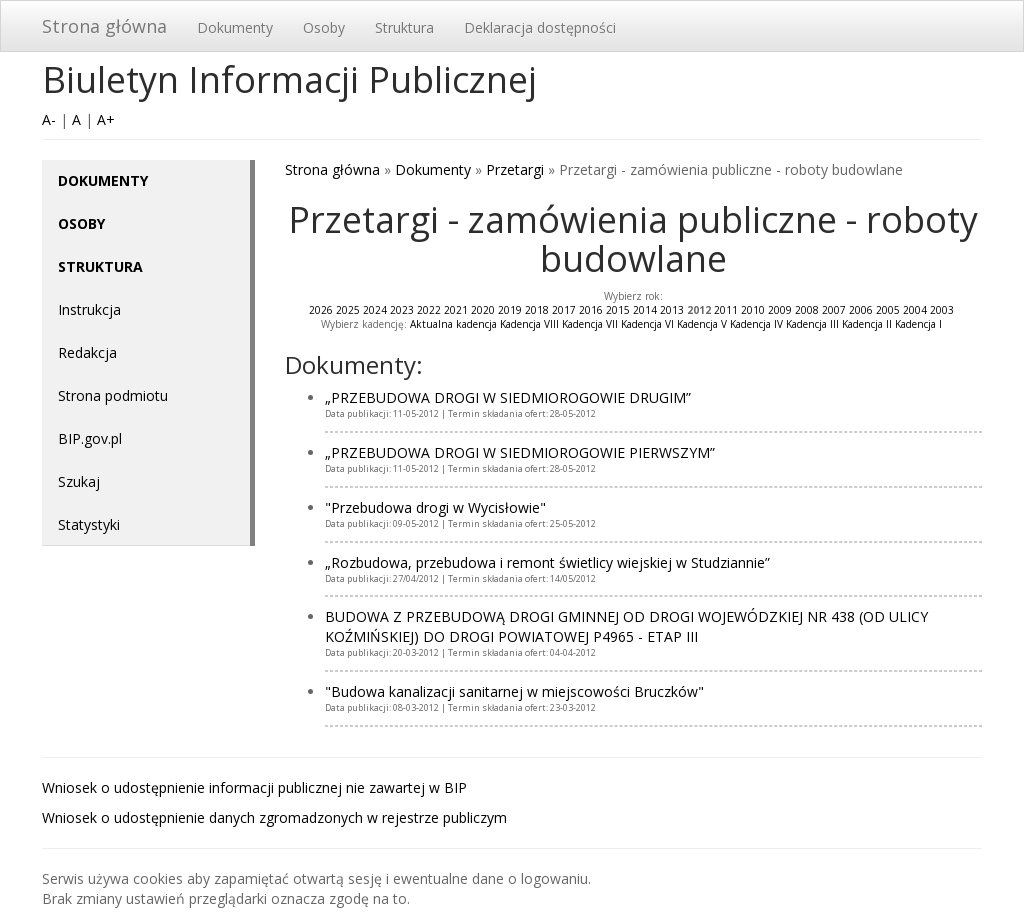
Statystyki (89, 524)
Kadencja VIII (529, 324)
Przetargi (515, 169)
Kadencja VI (647, 324)
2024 (375, 310)
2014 (645, 310)
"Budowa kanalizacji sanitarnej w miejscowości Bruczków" (514, 691)
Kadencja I (918, 324)
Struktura (404, 27)
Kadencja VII (590, 324)
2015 (618, 310)
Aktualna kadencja (453, 324)
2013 (672, 310)
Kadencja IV (756, 324)
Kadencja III (812, 324)
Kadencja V (702, 324)
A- (49, 119)
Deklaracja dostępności (540, 27)
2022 (429, 310)
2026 (321, 310)
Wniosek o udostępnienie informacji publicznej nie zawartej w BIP (254, 787)
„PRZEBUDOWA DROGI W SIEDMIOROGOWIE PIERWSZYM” (520, 452)
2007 (834, 310)
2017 (564, 310)
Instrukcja (89, 309)
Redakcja (87, 352)
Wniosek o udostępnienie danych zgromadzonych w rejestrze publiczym (274, 817)
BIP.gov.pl (90, 438)
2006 (861, 310)
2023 (402, 310)
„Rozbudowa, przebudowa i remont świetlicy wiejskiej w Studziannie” (547, 562)
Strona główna (104, 26)
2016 (591, 310)
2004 (915, 310)
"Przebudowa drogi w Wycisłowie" (435, 507)
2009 (780, 310)
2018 (537, 310)
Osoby (324, 27)
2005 (888, 310)
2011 (726, 310)
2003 (942, 310)
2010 (753, 310)
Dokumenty (235, 27)
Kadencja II (867, 324)
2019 (510, 310)
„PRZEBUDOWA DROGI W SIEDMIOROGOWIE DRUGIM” (508, 397)
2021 (456, 310)
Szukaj (79, 481)
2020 (483, 310)
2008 (807, 310)
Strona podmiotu (113, 395)
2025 (348, 310)
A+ (106, 119)
